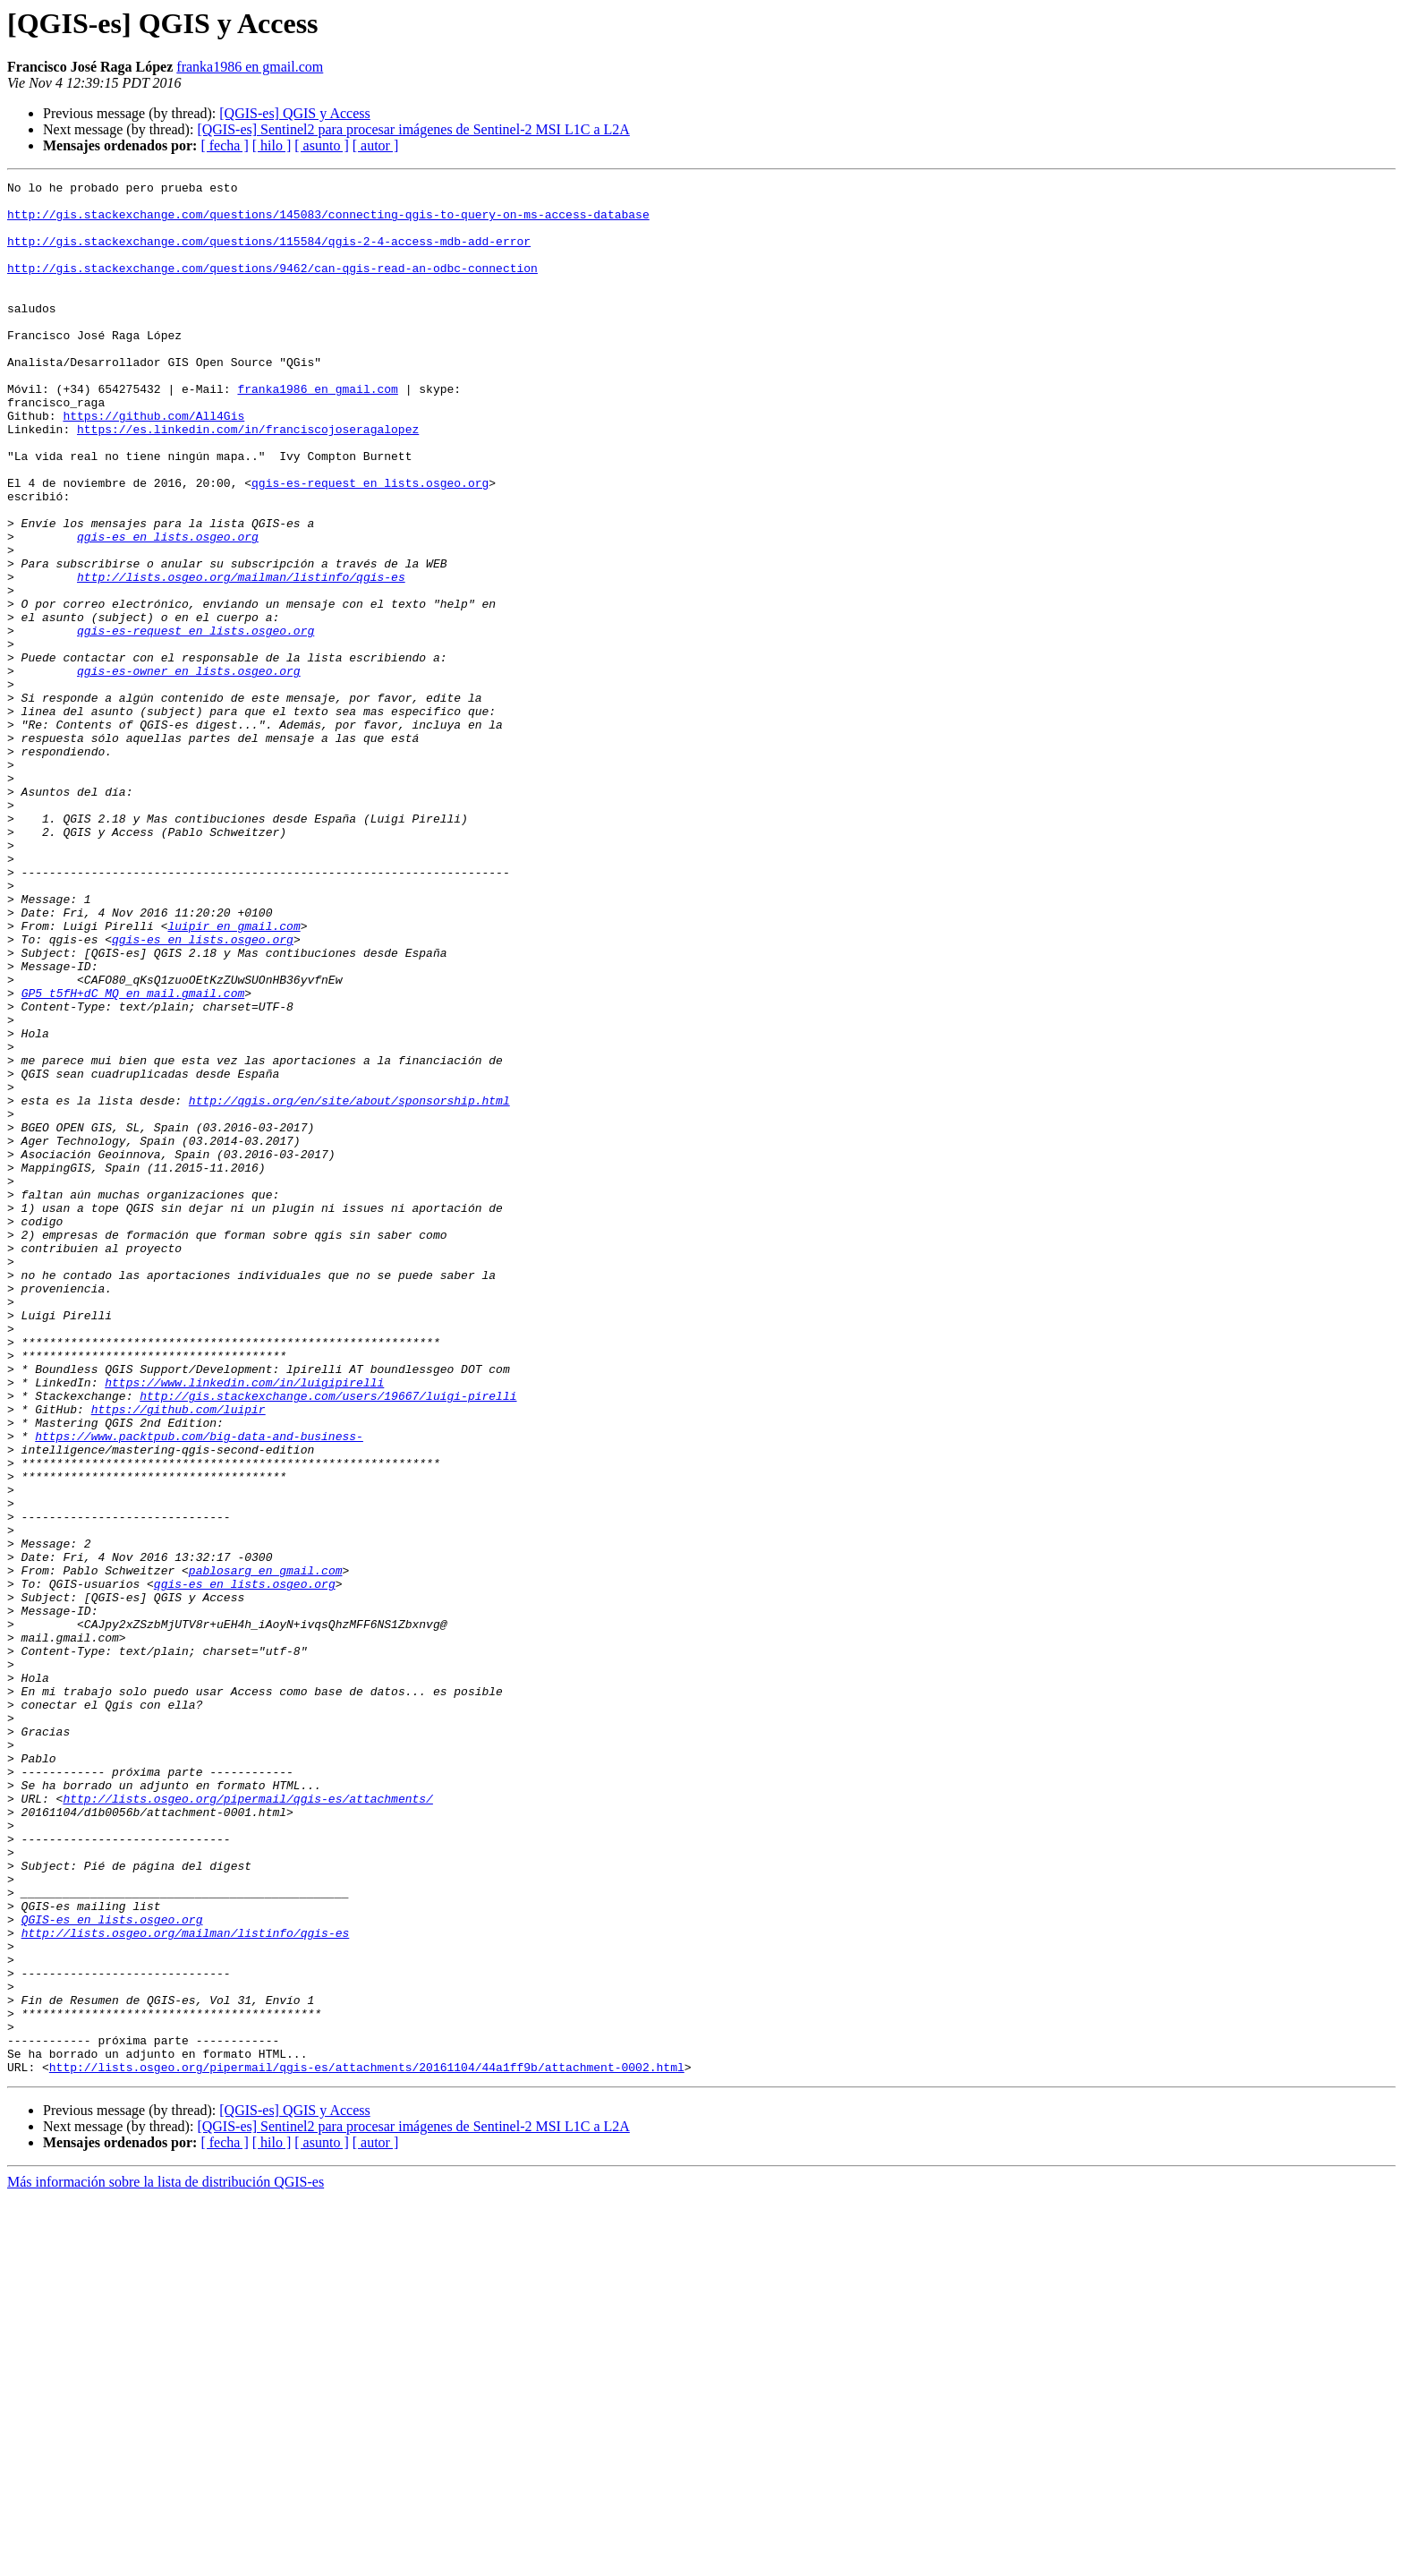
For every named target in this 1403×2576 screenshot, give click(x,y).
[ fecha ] (224, 145)
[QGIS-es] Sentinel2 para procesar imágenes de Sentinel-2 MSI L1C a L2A (413, 129)
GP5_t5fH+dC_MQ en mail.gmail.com (133, 1156)
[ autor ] (376, 145)
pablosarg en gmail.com (266, 1849)
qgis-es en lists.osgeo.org (168, 609)
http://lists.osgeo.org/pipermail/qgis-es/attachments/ (247, 2123)
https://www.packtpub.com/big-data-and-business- (199, 1688)
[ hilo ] (272, 145)
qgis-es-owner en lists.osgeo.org (189, 770)
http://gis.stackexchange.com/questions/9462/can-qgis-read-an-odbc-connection (272, 286)
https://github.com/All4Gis (153, 464)
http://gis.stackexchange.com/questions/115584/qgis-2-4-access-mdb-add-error (269, 254)
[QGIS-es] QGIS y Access (294, 113)
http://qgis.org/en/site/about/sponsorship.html (349, 1285)
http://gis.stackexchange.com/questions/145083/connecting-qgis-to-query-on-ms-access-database (328, 222)
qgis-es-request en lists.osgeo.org (370, 544)
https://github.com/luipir (178, 1656)
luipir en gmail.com (233, 1076)
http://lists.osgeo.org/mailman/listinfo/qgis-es (241, 657)
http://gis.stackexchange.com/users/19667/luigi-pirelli (328, 1640)
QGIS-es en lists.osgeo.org (112, 2268)
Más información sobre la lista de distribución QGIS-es (165, 2560)
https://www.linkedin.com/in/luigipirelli (244, 1624)
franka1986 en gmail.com (249, 66)
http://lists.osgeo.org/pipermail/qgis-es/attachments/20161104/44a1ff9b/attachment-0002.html (366, 2445)
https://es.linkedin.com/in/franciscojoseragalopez (248, 480)
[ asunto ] (321, 145)
